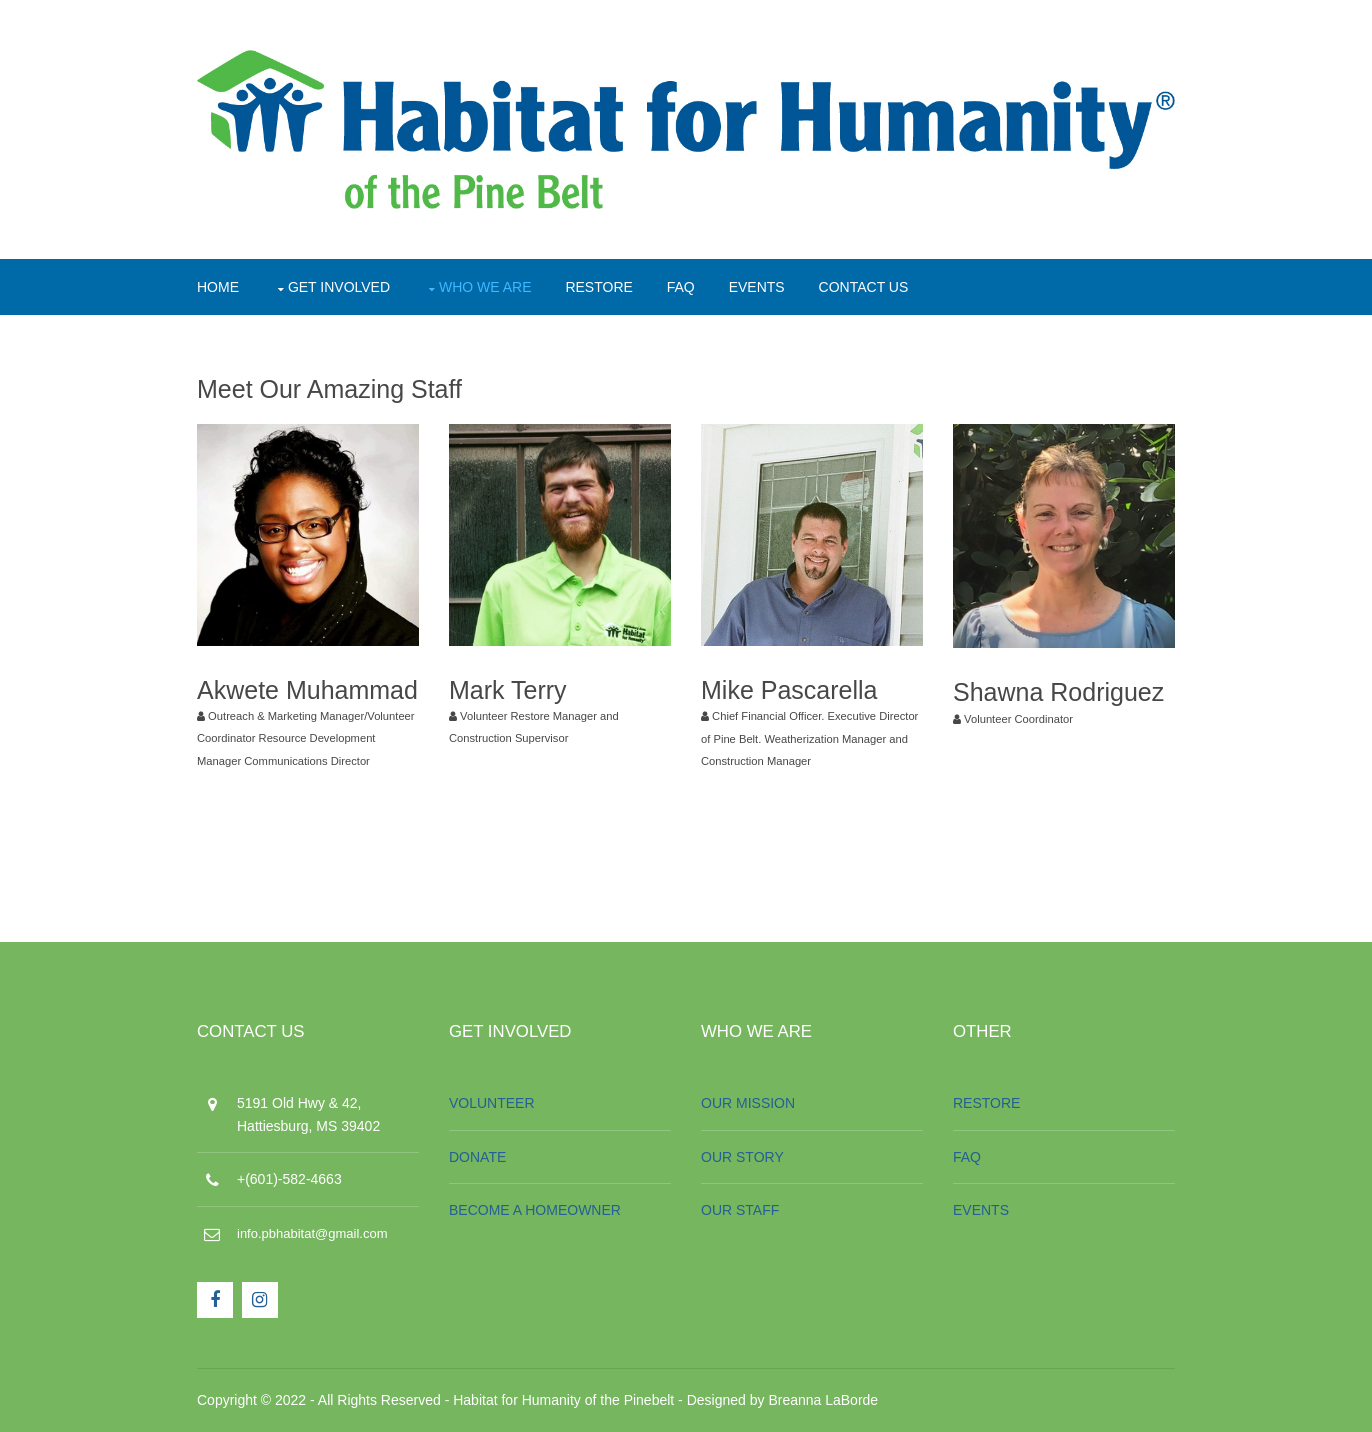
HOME (218, 287)
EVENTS (757, 287)
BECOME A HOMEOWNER (535, 1210)
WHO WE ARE (485, 287)
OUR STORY (742, 1157)
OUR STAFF (740, 1210)
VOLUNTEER (492, 1103)
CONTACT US (864, 287)
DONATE (477, 1157)
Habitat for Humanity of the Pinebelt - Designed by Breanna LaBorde (665, 1400)
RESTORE (598, 287)
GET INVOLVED (339, 287)
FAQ (681, 287)
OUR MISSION (748, 1103)
